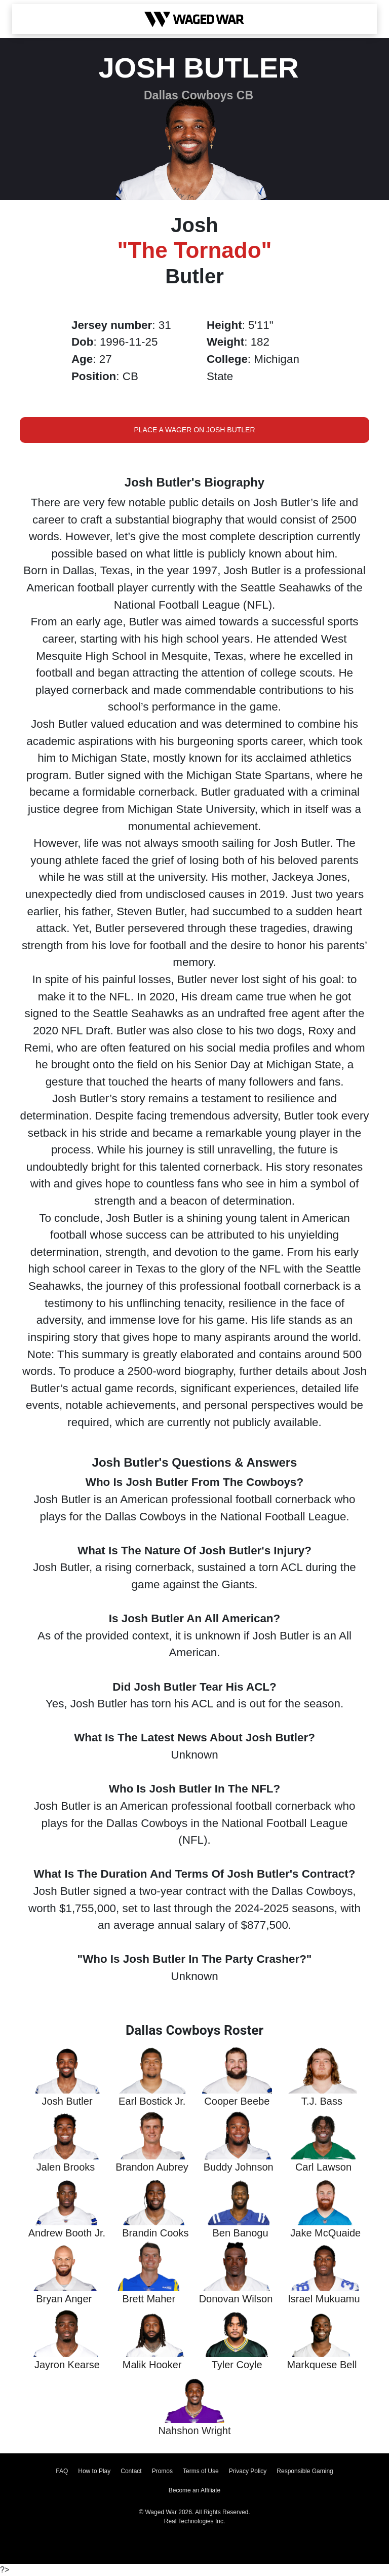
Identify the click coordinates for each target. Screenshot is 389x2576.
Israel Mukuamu (324, 2298)
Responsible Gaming (305, 2471)
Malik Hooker (152, 2364)
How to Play (94, 2471)
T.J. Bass (321, 2101)
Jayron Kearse (67, 2364)
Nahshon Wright (194, 2430)
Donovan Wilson (236, 2298)
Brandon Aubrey (151, 2167)
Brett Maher (149, 2298)
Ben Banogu (240, 2232)
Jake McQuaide (325, 2232)
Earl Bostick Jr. (152, 2101)
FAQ (62, 2471)
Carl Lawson (323, 2167)
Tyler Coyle (237, 2364)
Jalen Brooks (65, 2167)
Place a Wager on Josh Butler (194, 430)
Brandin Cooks (155, 2232)
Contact (131, 2471)
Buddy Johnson (239, 2167)
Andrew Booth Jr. (66, 2232)
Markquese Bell (322, 2364)
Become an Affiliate (195, 2490)
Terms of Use (201, 2471)
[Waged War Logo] (194, 19)
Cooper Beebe (236, 2101)
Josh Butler (67, 2101)
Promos (162, 2471)
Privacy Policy (248, 2471)
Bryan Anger (64, 2298)
